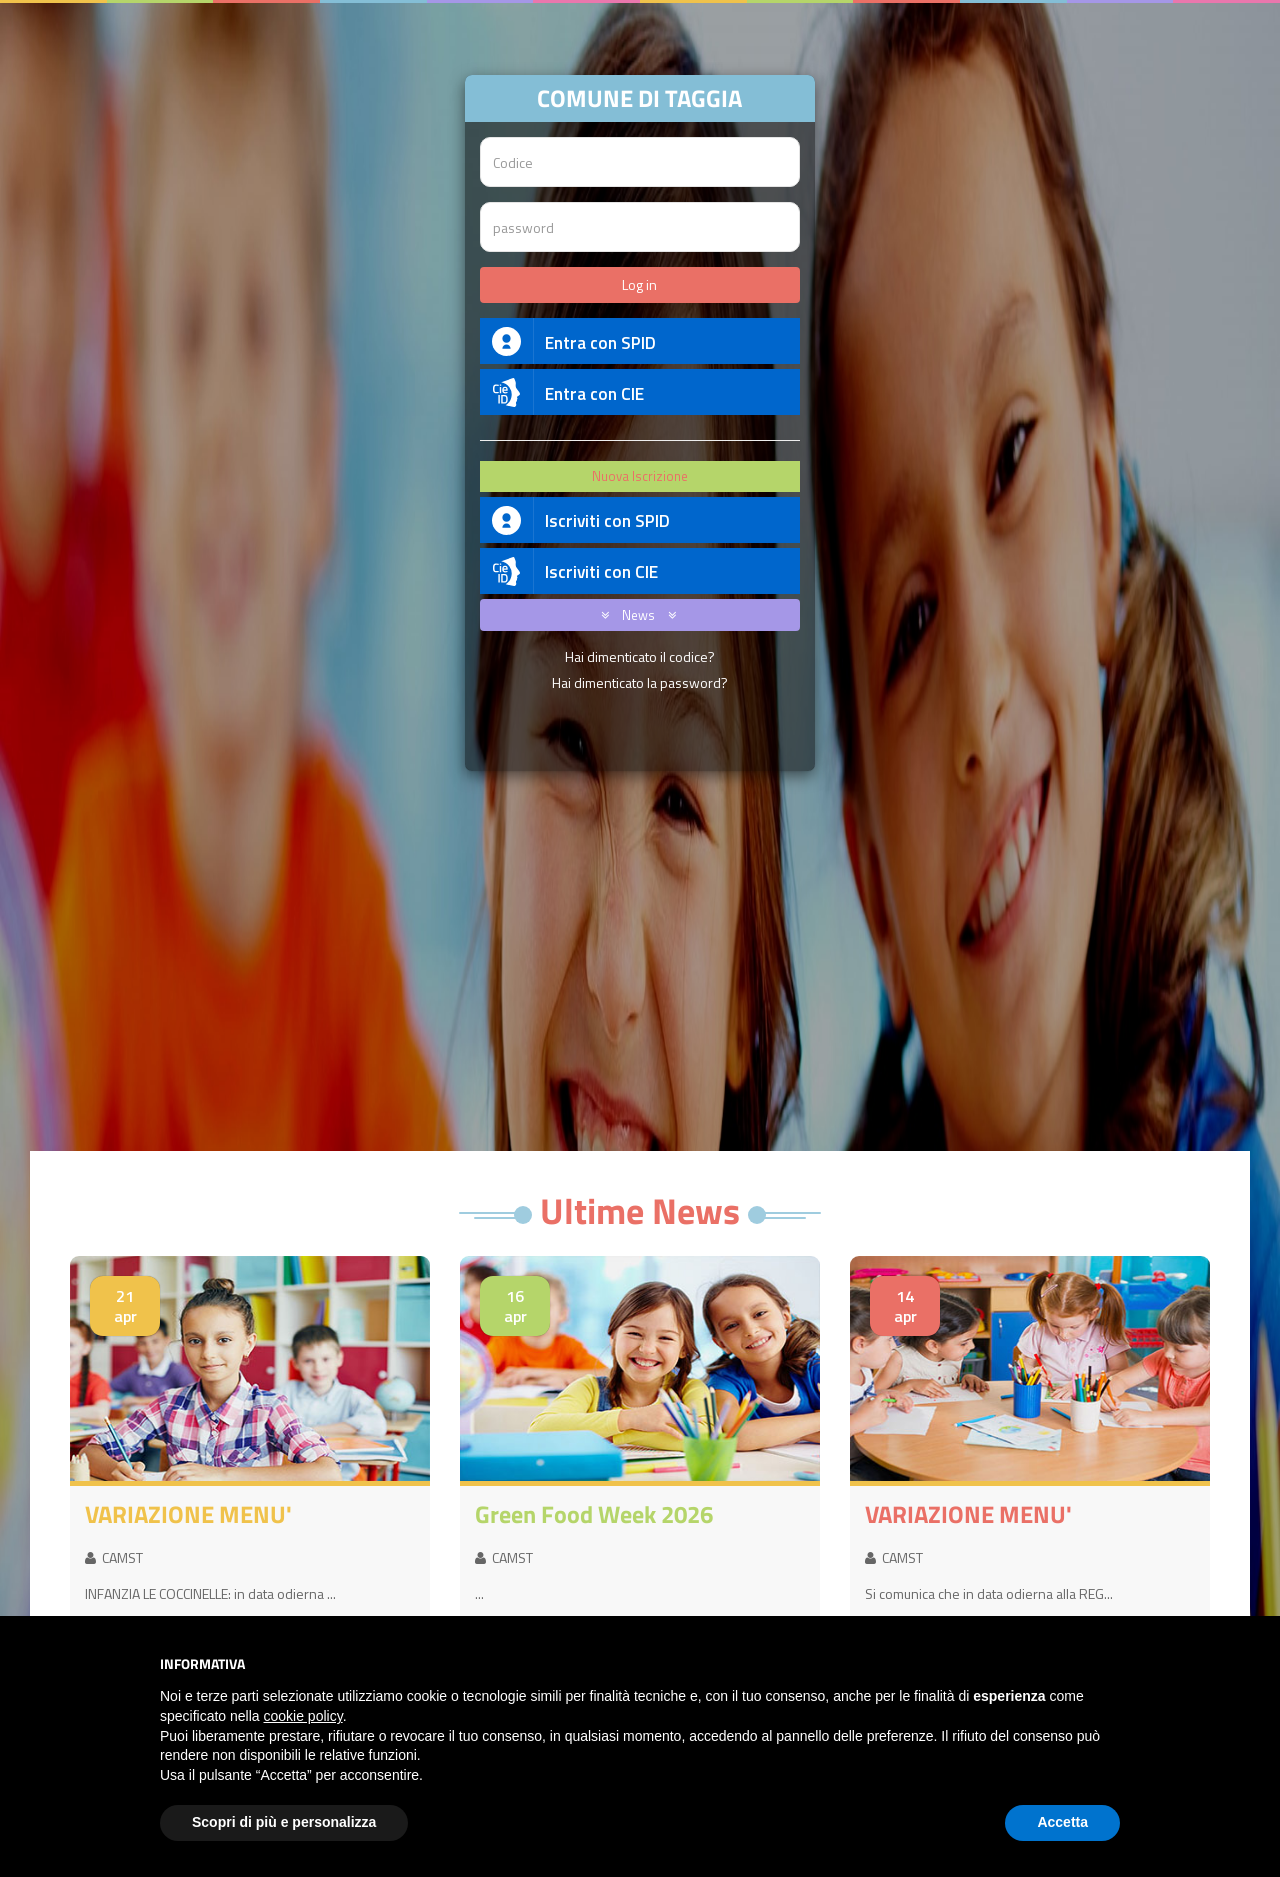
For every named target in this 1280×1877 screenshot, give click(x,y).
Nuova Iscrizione (640, 476)
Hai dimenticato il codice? (640, 656)
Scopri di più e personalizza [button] (284, 1822)
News (635, 615)
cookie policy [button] (303, 1716)
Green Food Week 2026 (594, 1514)
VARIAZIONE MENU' (188, 1514)
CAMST (114, 1557)
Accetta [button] (1062, 1822)
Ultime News (640, 1210)
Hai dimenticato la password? (640, 682)
